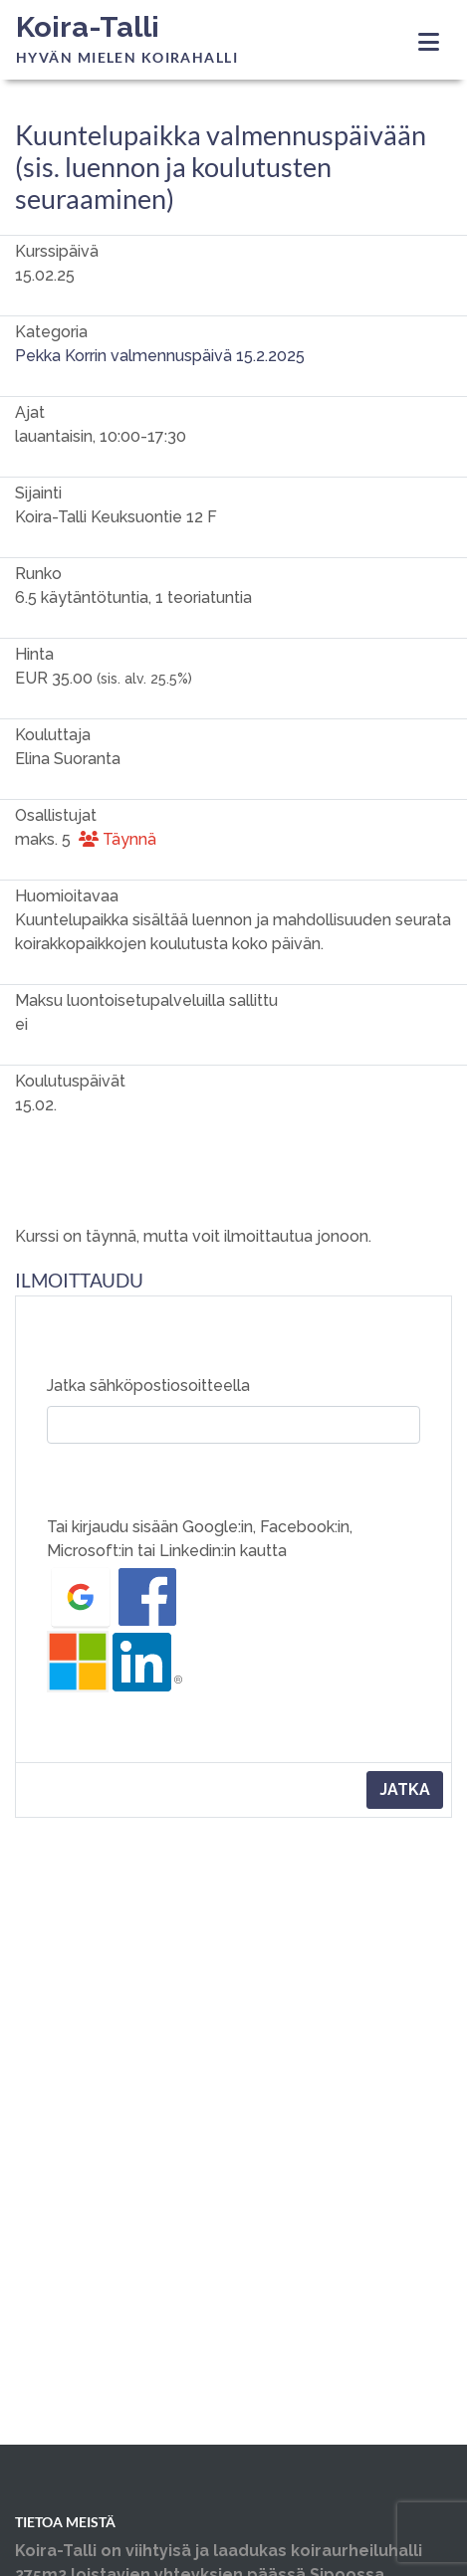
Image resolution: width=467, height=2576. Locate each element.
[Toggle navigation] (428, 42)
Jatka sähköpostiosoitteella (148, 1385)
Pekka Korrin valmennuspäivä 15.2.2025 (160, 355)
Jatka (404, 1789)
